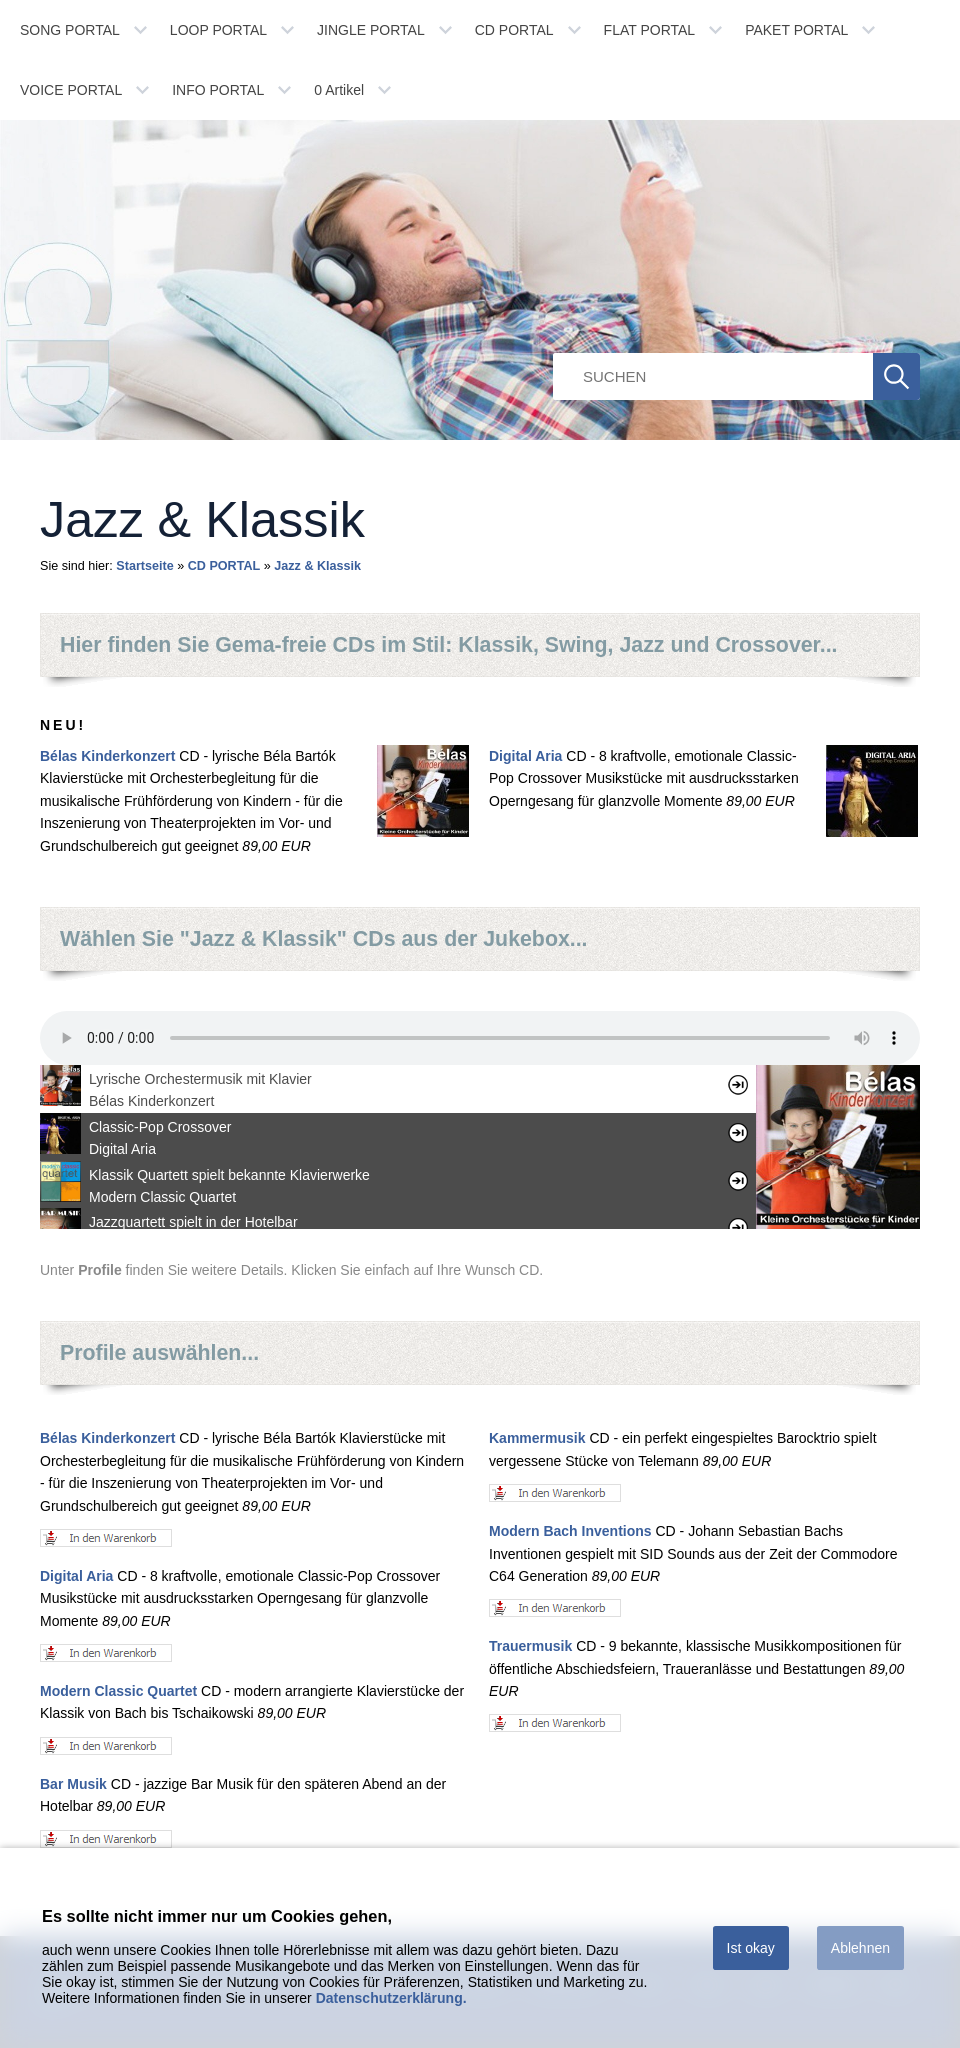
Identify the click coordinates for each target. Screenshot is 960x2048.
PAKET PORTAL (796, 30)
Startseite (144, 566)
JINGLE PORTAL (371, 30)
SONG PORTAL (70, 30)
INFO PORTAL (218, 90)
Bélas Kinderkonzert (107, 756)
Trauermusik (530, 1646)
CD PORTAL (514, 30)
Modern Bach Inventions (570, 1531)
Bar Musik (73, 1784)
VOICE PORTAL (71, 90)
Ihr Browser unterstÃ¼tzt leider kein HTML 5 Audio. (480, 1038)
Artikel (339, 90)
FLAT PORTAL (650, 30)
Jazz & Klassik (317, 566)
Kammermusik (537, 1438)
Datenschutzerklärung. (391, 1998)
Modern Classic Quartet (118, 1691)
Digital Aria (525, 756)
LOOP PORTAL (218, 30)
